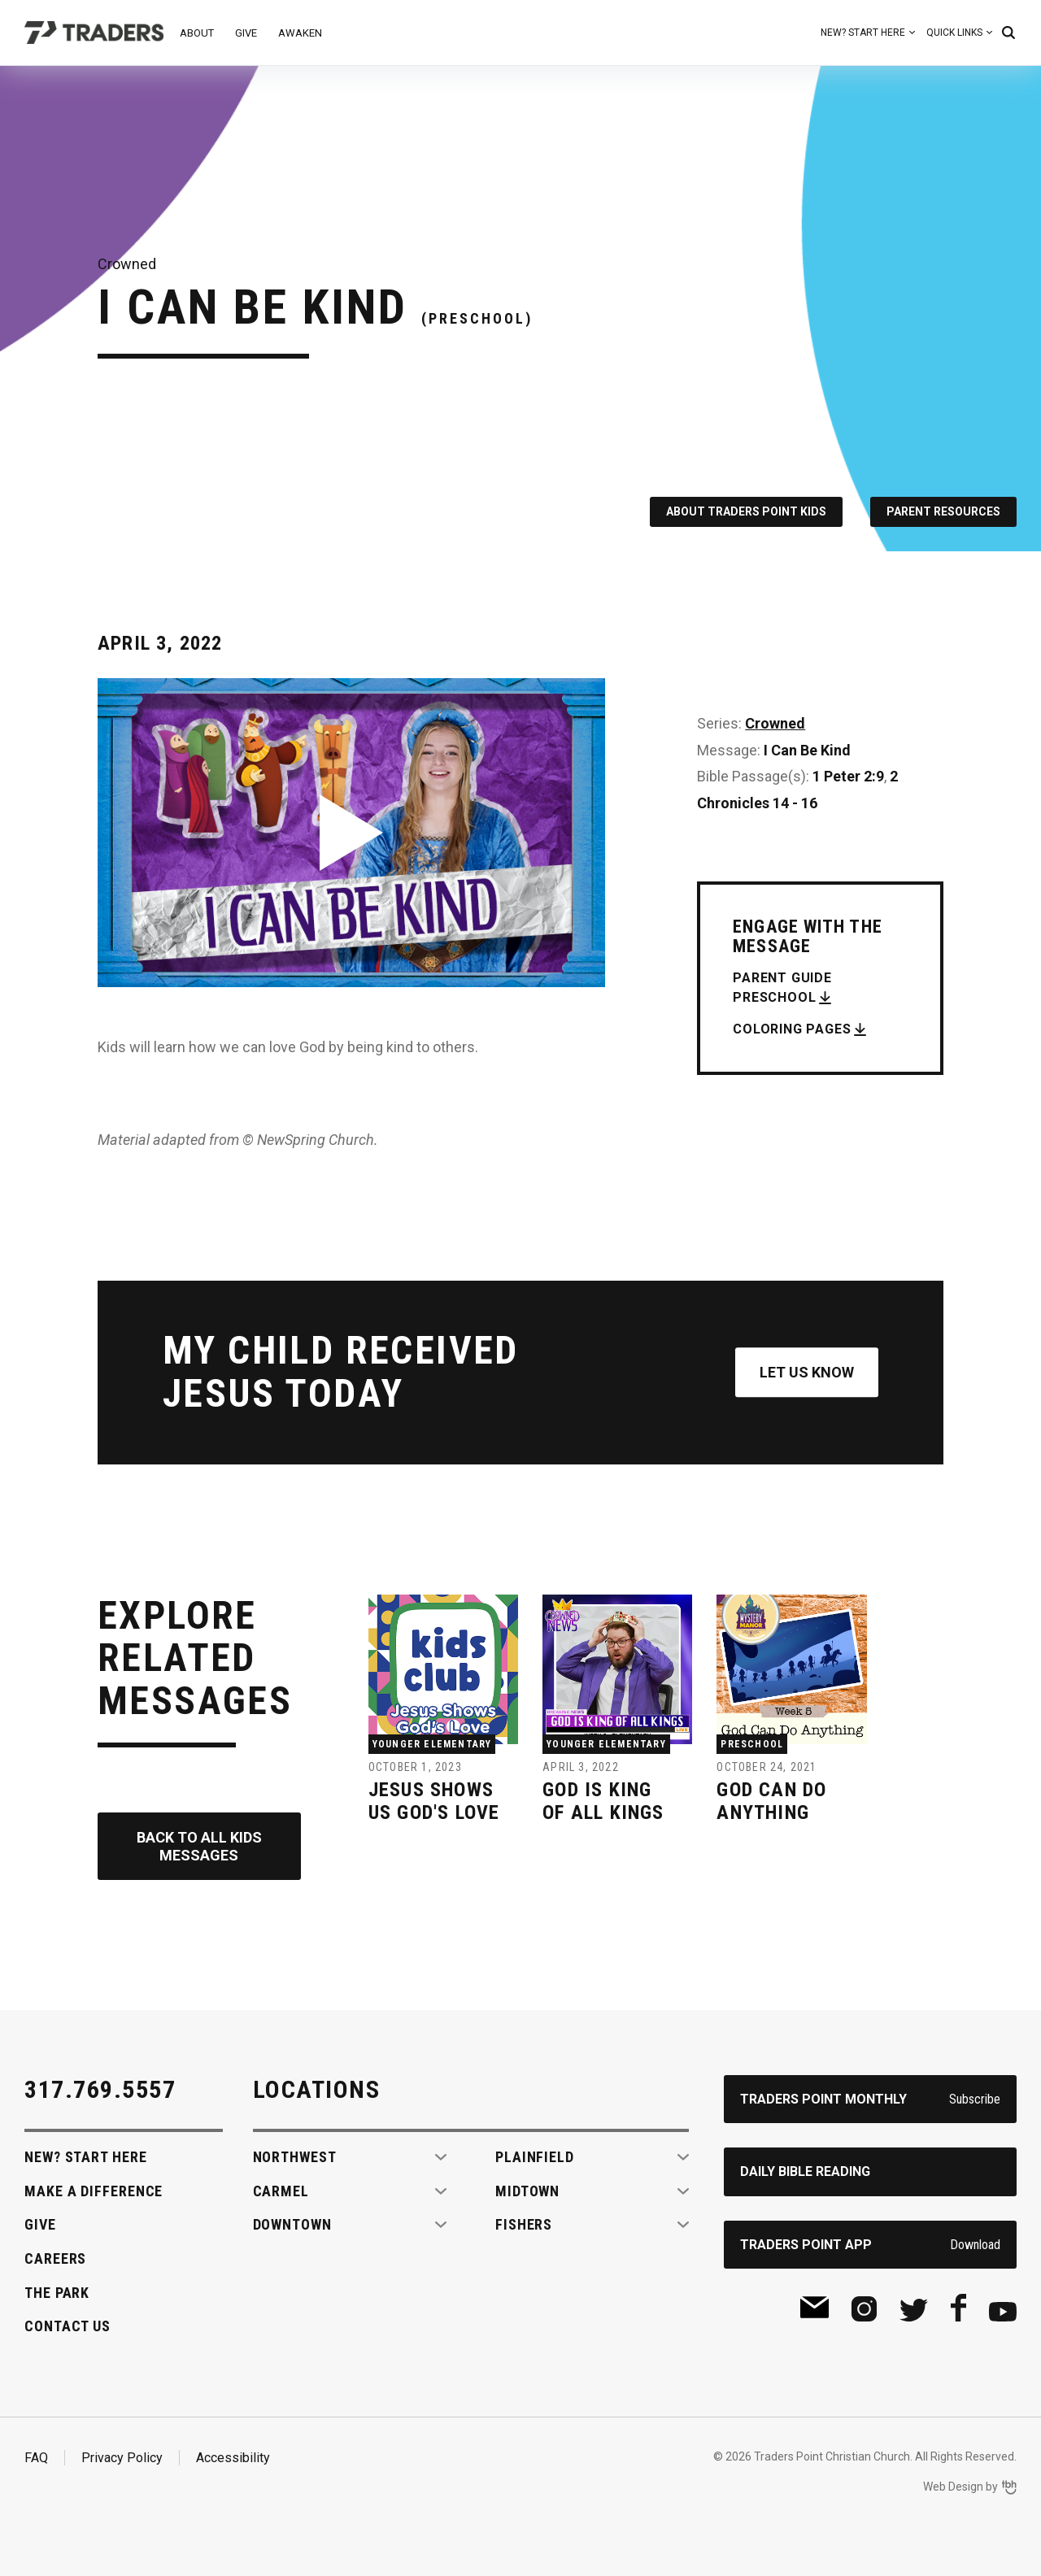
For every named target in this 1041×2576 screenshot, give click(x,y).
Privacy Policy (122, 2457)
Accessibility (233, 2457)
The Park (56, 2292)
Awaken (300, 33)
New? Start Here (863, 32)
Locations (317, 2089)
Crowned (775, 723)
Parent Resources (943, 511)
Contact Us (67, 2325)
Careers (55, 2258)
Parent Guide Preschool (782, 987)
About (197, 33)
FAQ (36, 2457)
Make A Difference (93, 2191)
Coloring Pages (792, 1029)
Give (246, 33)
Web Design (953, 2486)
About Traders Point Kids (746, 511)
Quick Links (954, 32)
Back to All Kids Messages (199, 1846)
